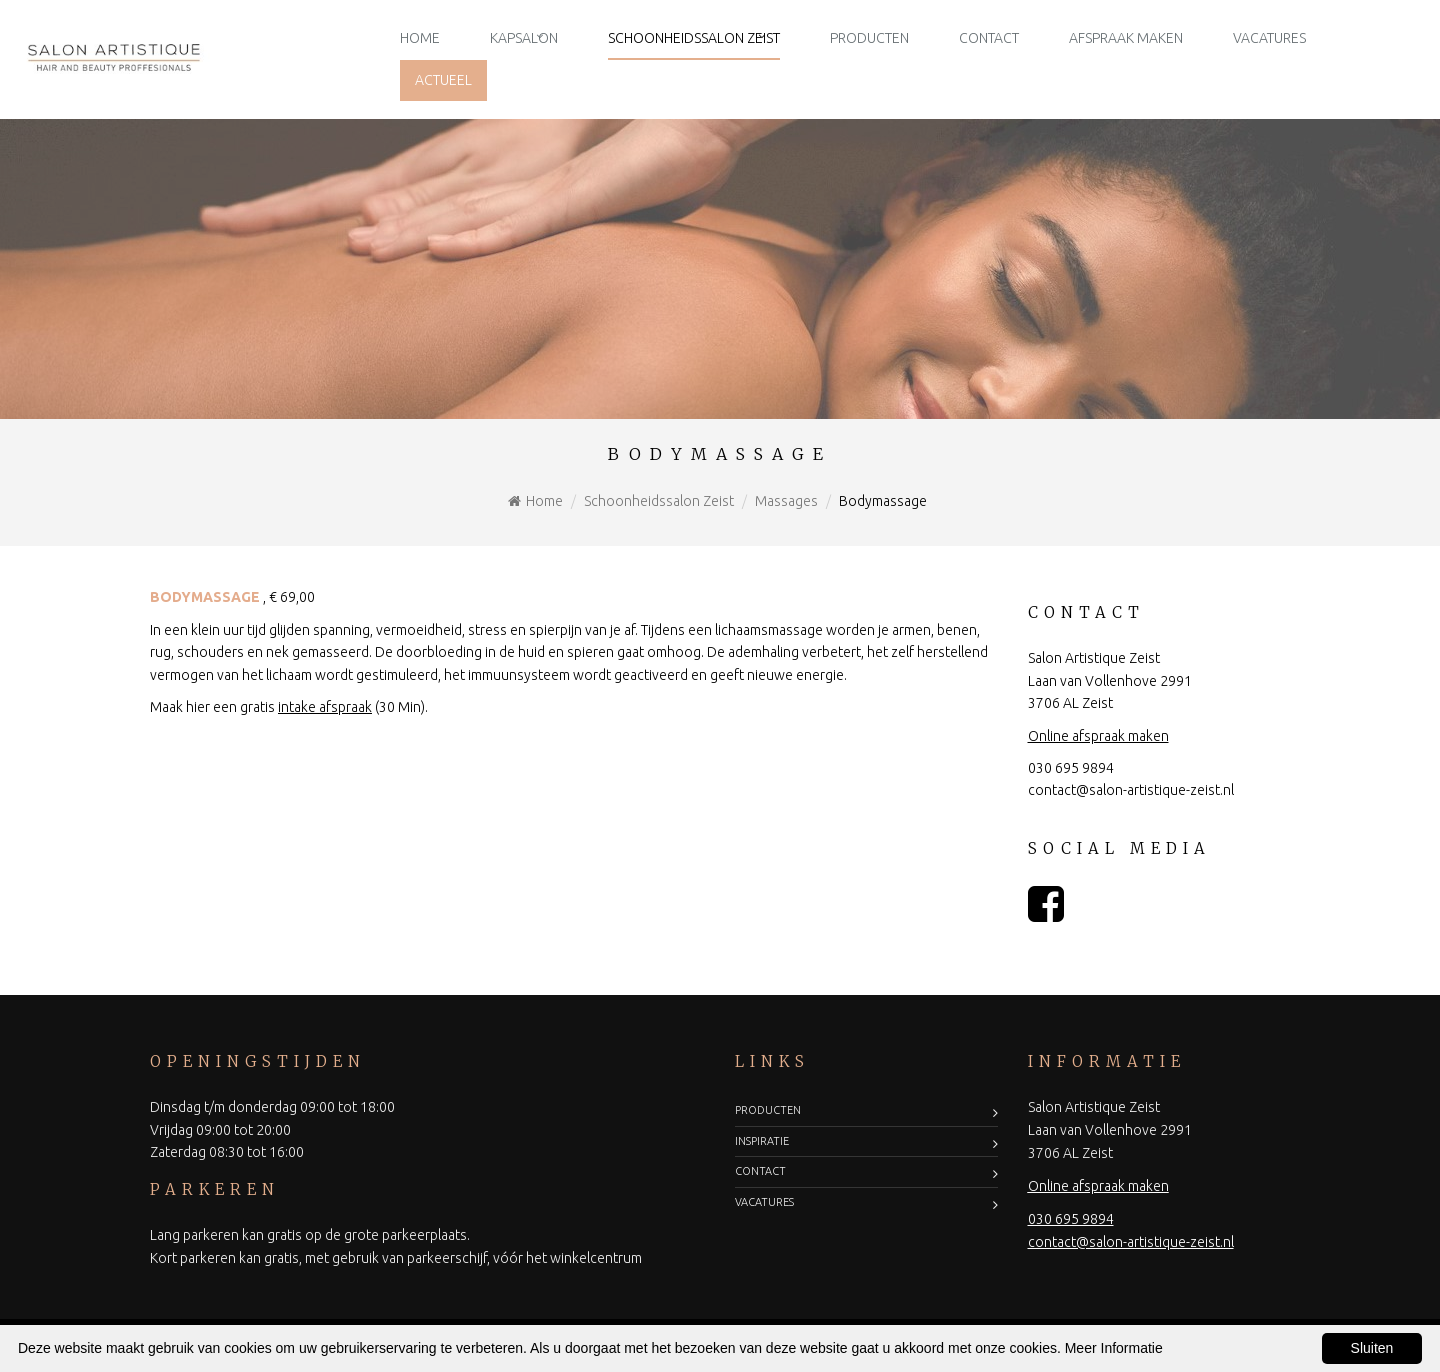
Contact (989, 38)
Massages (786, 501)
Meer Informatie (1114, 1348)
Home (420, 38)
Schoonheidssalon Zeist (694, 38)
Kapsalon (524, 38)
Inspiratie (762, 1141)
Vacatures (1269, 38)
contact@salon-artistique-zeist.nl (1131, 790)
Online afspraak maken (1098, 736)
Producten (869, 38)
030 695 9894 (1071, 768)
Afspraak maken (1126, 38)
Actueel (443, 80)
